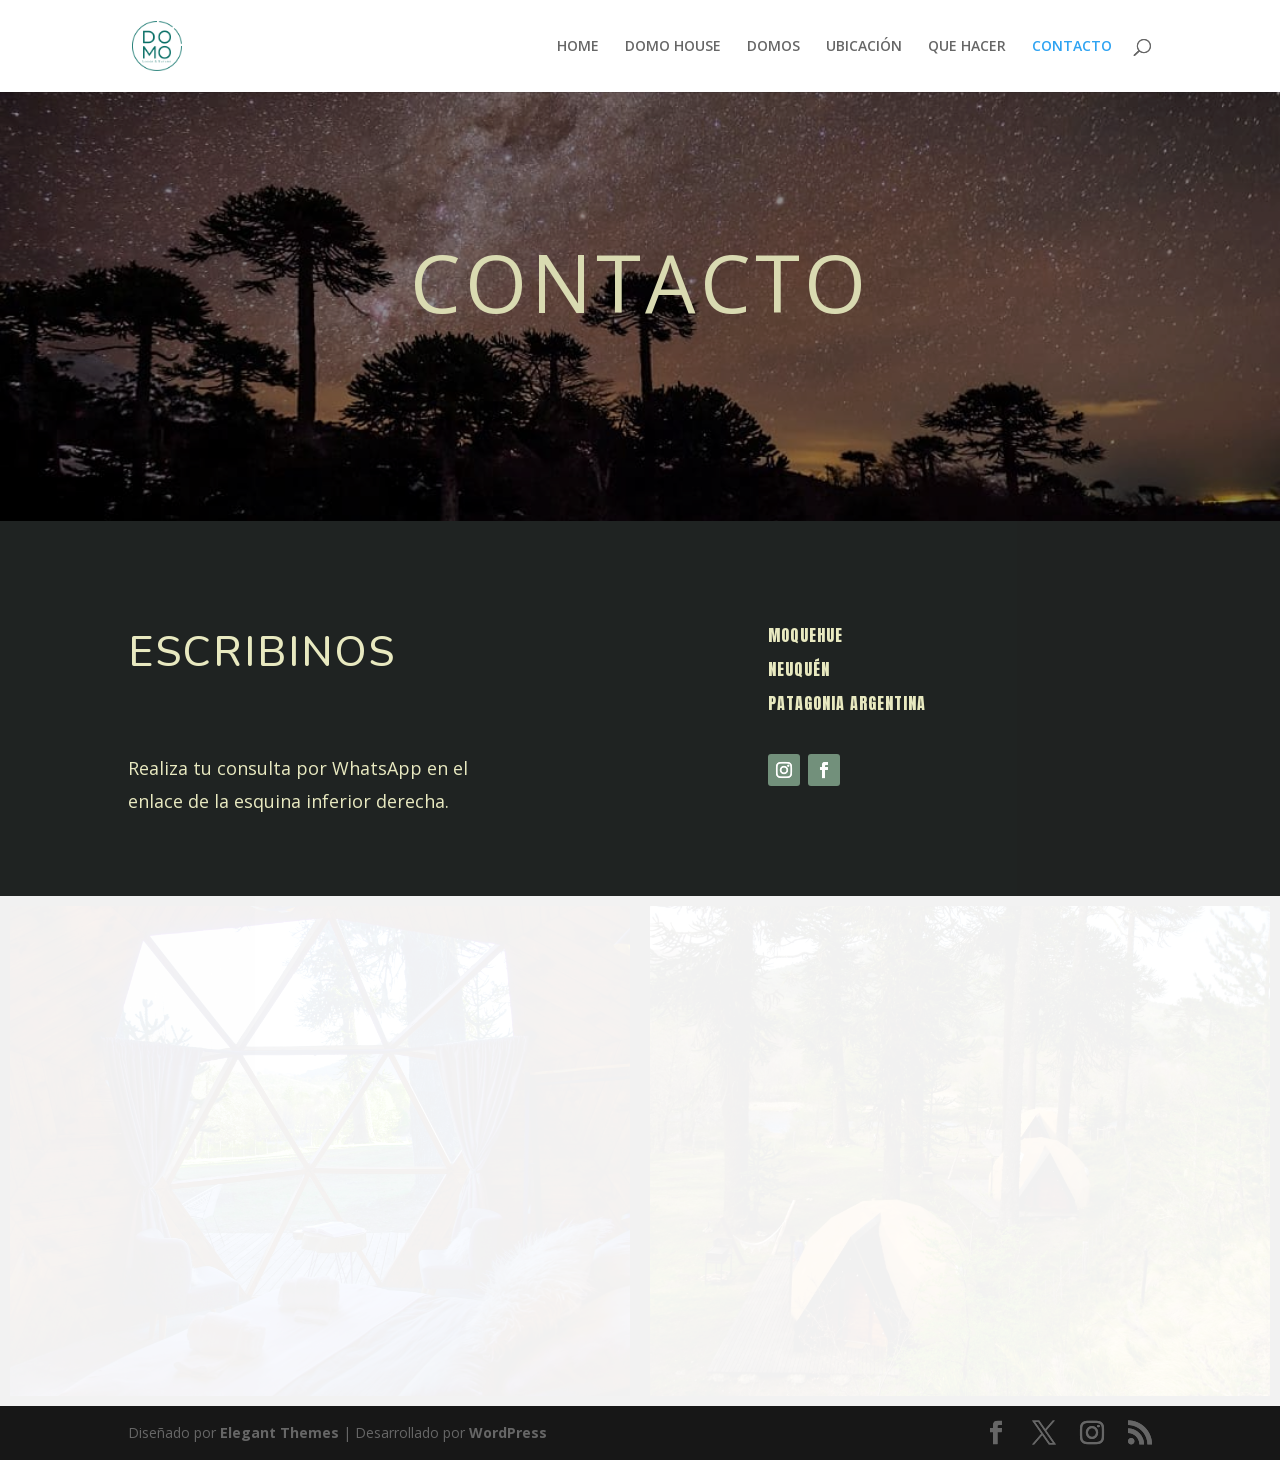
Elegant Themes (279, 1432)
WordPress (508, 1432)
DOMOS (773, 47)
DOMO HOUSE (673, 47)
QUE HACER (967, 47)
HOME (578, 47)
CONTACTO (1072, 47)
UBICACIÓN (864, 47)
